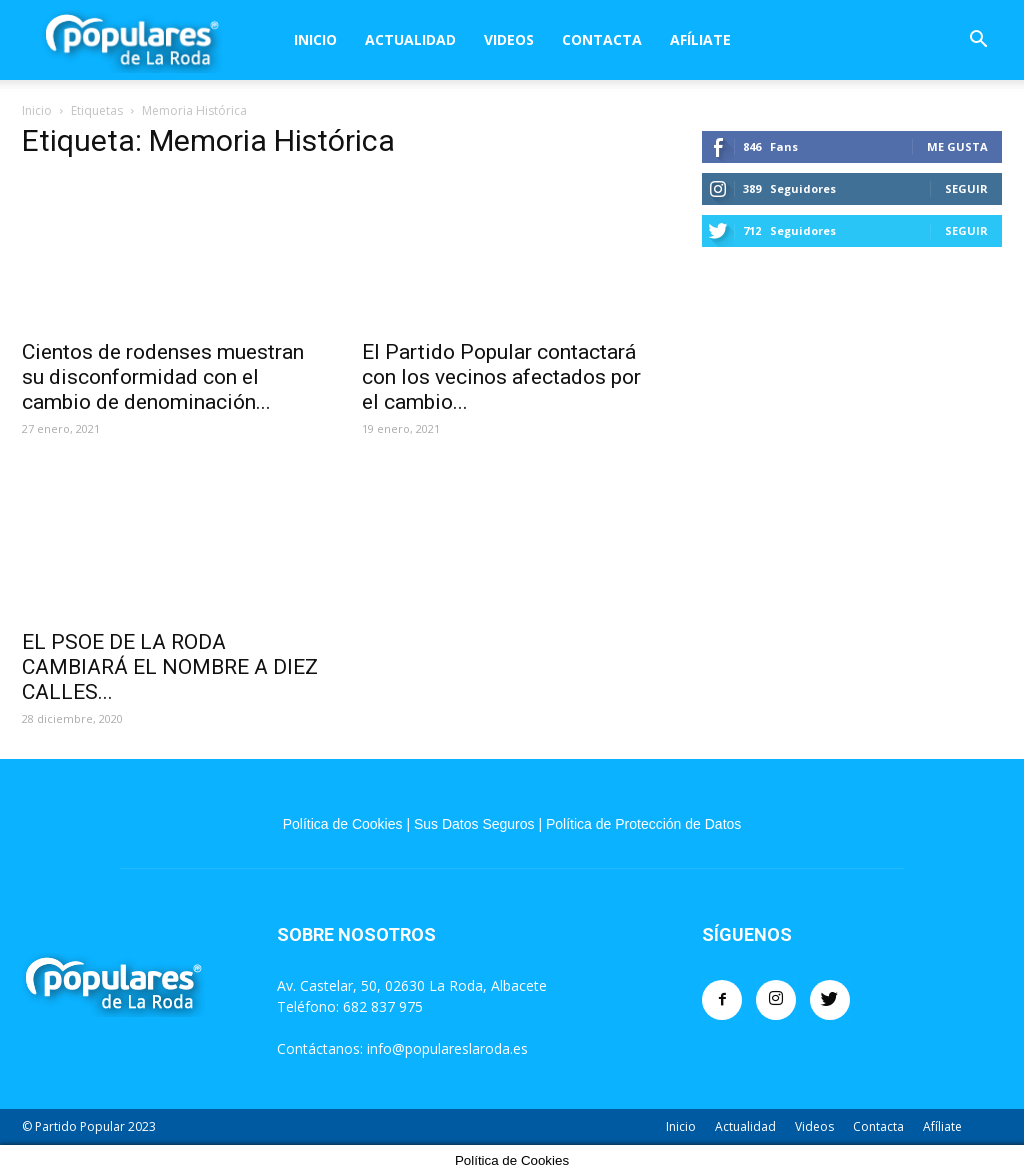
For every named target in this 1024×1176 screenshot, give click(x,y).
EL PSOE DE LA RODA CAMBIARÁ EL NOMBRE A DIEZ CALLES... (170, 667)
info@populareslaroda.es (447, 1048)
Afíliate (700, 39)
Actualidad (410, 39)
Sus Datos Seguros (474, 824)
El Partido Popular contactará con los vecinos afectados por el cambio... (501, 377)
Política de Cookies (343, 824)
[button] (978, 41)
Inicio (315, 39)
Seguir (966, 188)
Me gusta (957, 146)
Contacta (602, 39)
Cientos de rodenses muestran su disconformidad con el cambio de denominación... (163, 377)
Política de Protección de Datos (643, 824)
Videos (509, 39)
